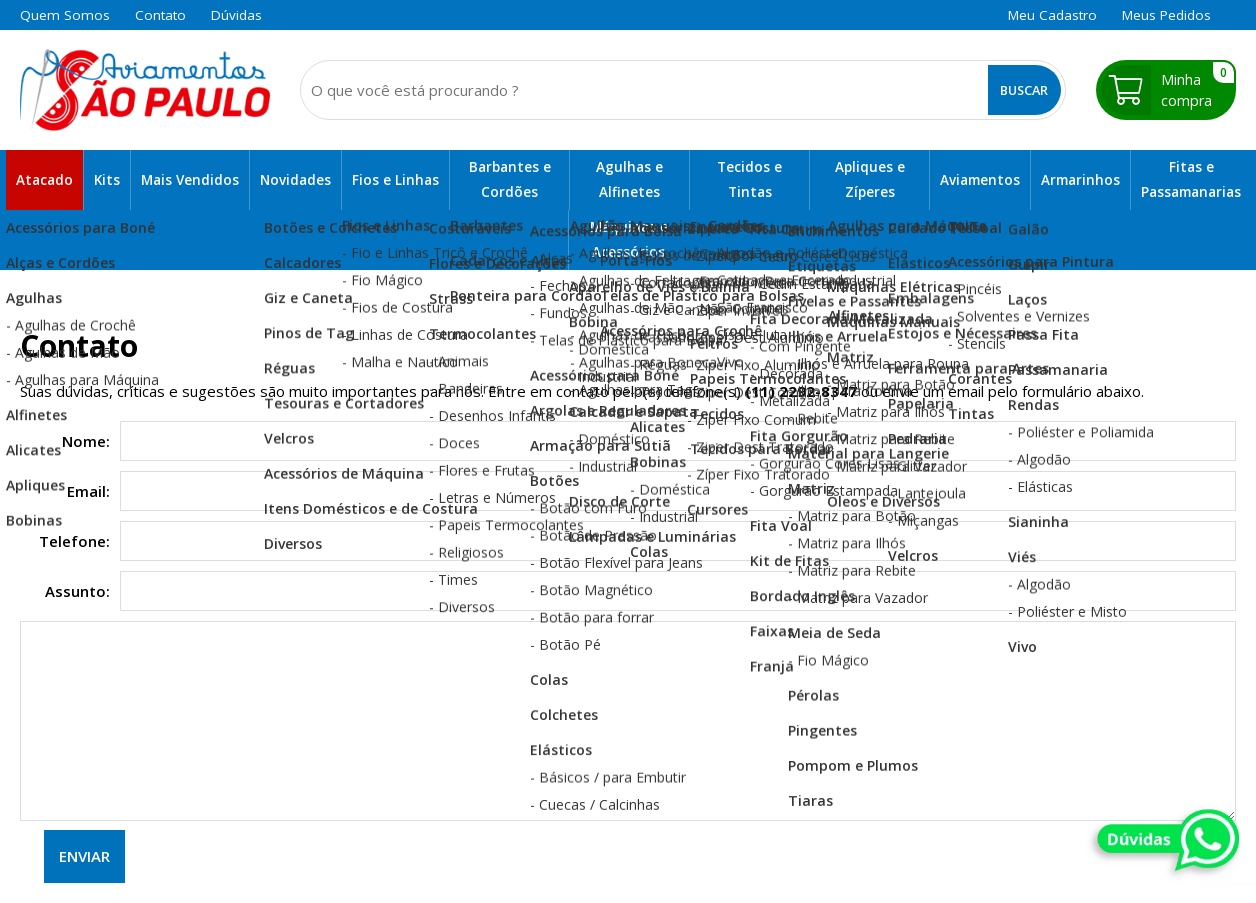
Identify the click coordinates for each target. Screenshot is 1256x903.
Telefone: (74, 541)
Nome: (86, 441)
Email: (88, 491)
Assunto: (77, 591)
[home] (145, 90)
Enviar (84, 856)
